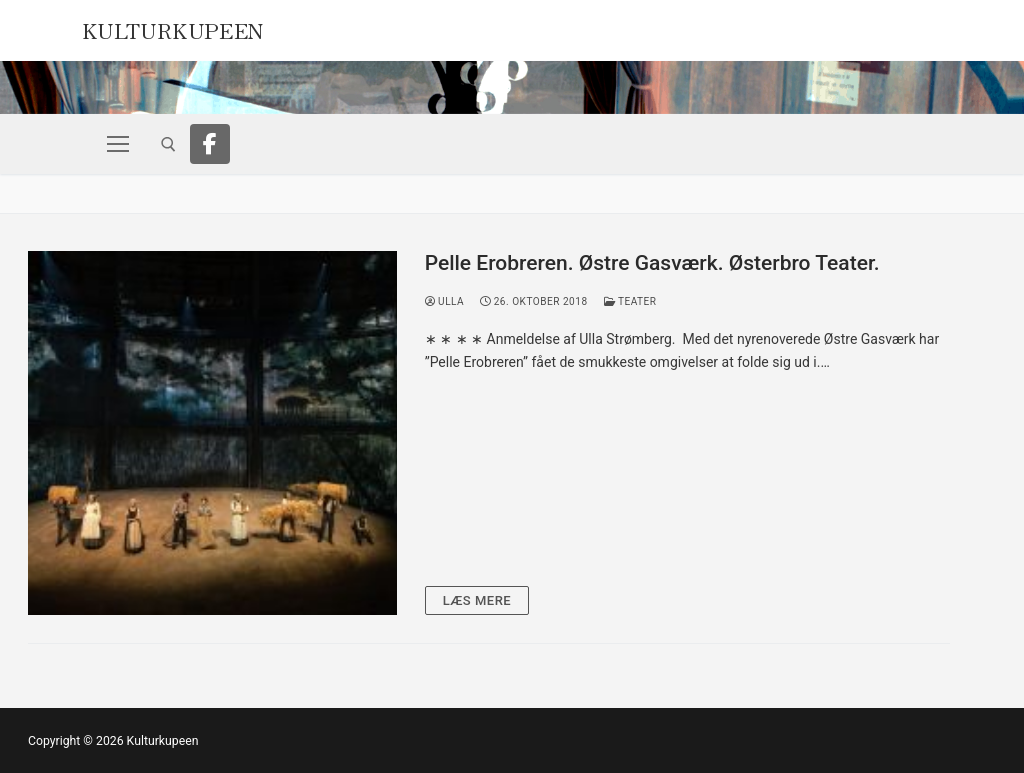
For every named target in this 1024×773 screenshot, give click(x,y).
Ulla (445, 301)
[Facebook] (210, 144)
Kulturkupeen (173, 28)
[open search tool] (168, 144)
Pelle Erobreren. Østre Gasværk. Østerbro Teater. (652, 263)
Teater (630, 301)
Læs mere (477, 600)
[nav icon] (118, 144)
